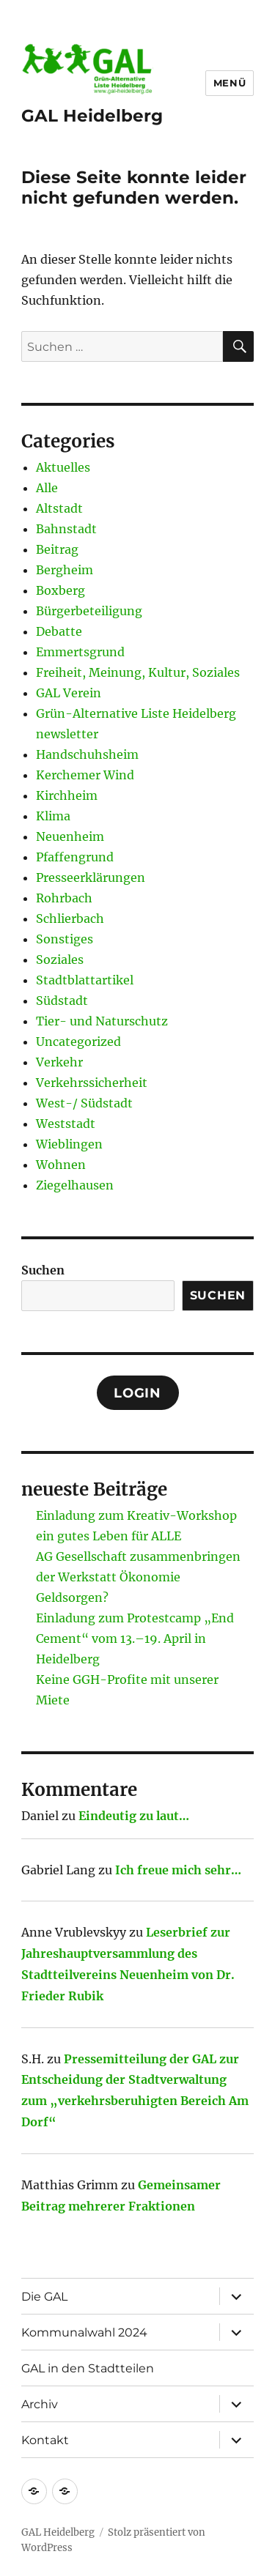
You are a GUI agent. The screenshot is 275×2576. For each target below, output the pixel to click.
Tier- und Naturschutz (102, 1021)
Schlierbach (70, 918)
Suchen (43, 1270)
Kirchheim (67, 795)
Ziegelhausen (75, 1185)
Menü (229, 83)
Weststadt (65, 1123)
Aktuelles (63, 467)
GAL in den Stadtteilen (87, 2368)
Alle (47, 487)
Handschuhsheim (87, 754)
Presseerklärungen (90, 877)
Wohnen (61, 1164)
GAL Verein (68, 693)
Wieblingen (69, 1144)
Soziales (60, 959)
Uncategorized (78, 1041)
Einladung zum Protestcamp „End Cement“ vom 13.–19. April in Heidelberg (135, 1638)
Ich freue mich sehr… (178, 1870)
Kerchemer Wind (85, 775)
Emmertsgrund (80, 652)
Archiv (39, 2404)
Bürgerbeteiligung (89, 611)
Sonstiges (64, 939)
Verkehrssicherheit (91, 1082)
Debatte (59, 631)
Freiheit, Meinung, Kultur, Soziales (138, 672)
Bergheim (64, 570)
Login (137, 1393)
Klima (53, 816)
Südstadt (62, 1000)
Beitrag (57, 549)
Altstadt (59, 508)
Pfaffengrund (75, 857)
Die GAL (44, 2297)
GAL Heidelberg (92, 115)
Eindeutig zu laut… (133, 1815)
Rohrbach (64, 898)
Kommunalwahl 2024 (84, 2332)
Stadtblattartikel (84, 980)
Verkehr (59, 1062)
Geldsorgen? (72, 1597)
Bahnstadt (66, 528)
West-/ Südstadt (84, 1103)
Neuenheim (70, 836)
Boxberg (60, 590)
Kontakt (45, 2440)
